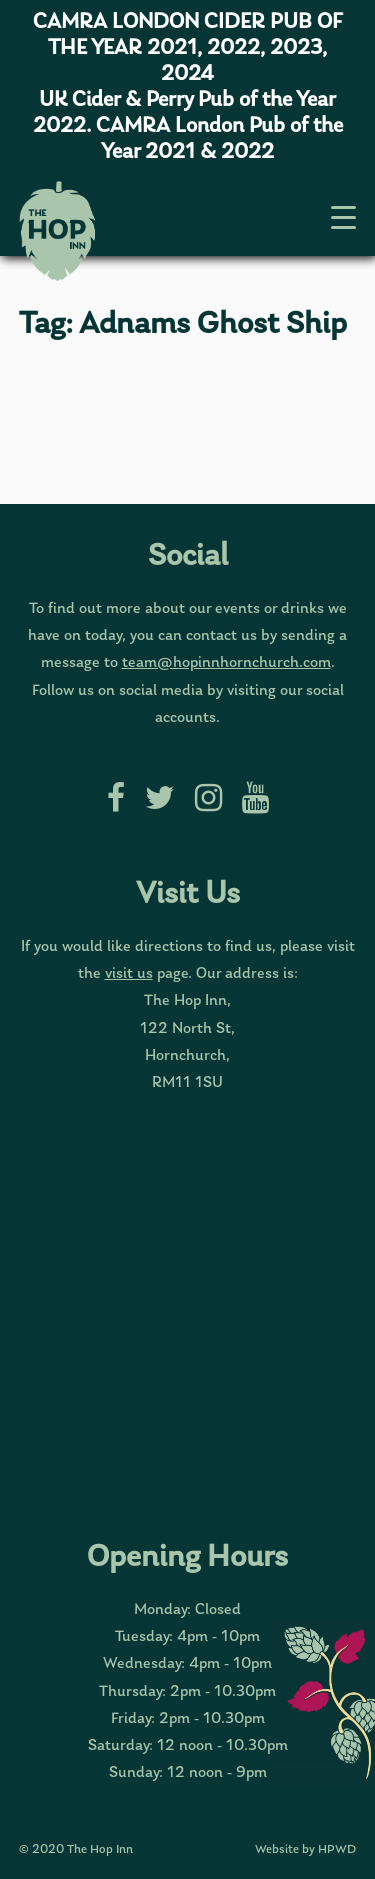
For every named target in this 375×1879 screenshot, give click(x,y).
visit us (129, 974)
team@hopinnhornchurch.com (226, 663)
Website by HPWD (305, 1849)
